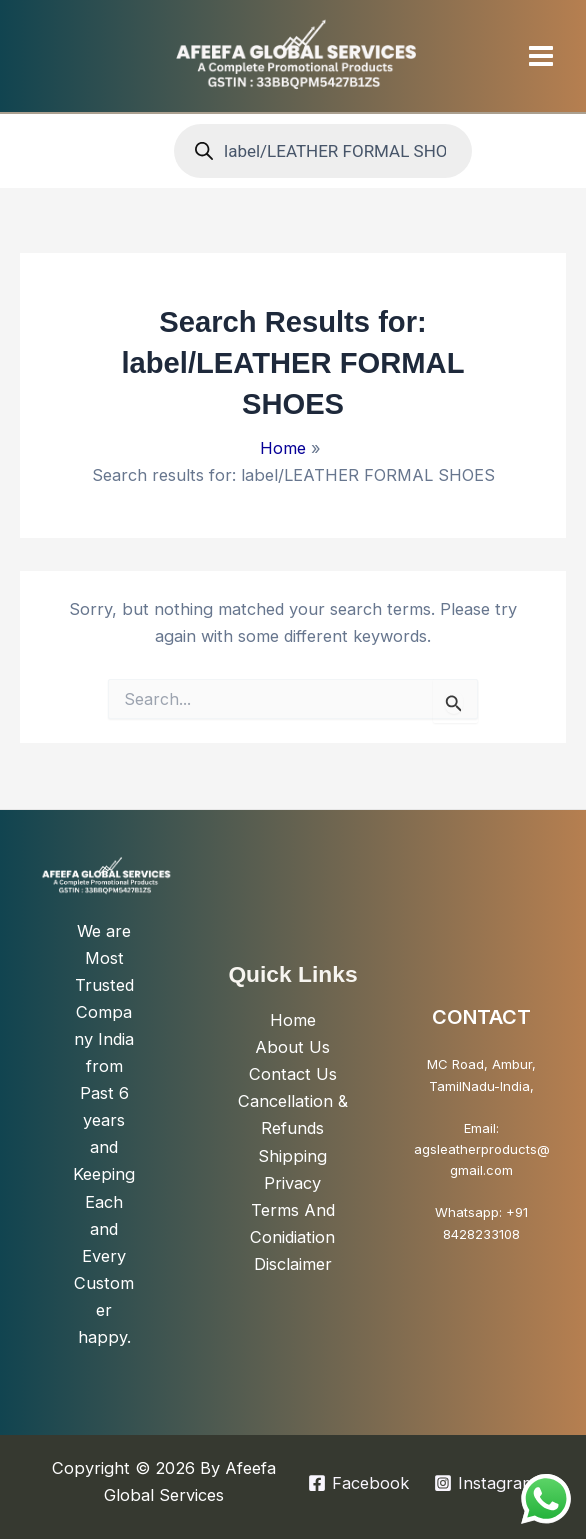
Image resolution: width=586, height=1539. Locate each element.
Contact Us (293, 1074)
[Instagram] (485, 1483)
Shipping (292, 1156)
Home (293, 1020)
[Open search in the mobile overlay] (323, 151)
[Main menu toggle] (540, 55)
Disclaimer (293, 1264)
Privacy (292, 1183)
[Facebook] (358, 1483)
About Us (292, 1047)
